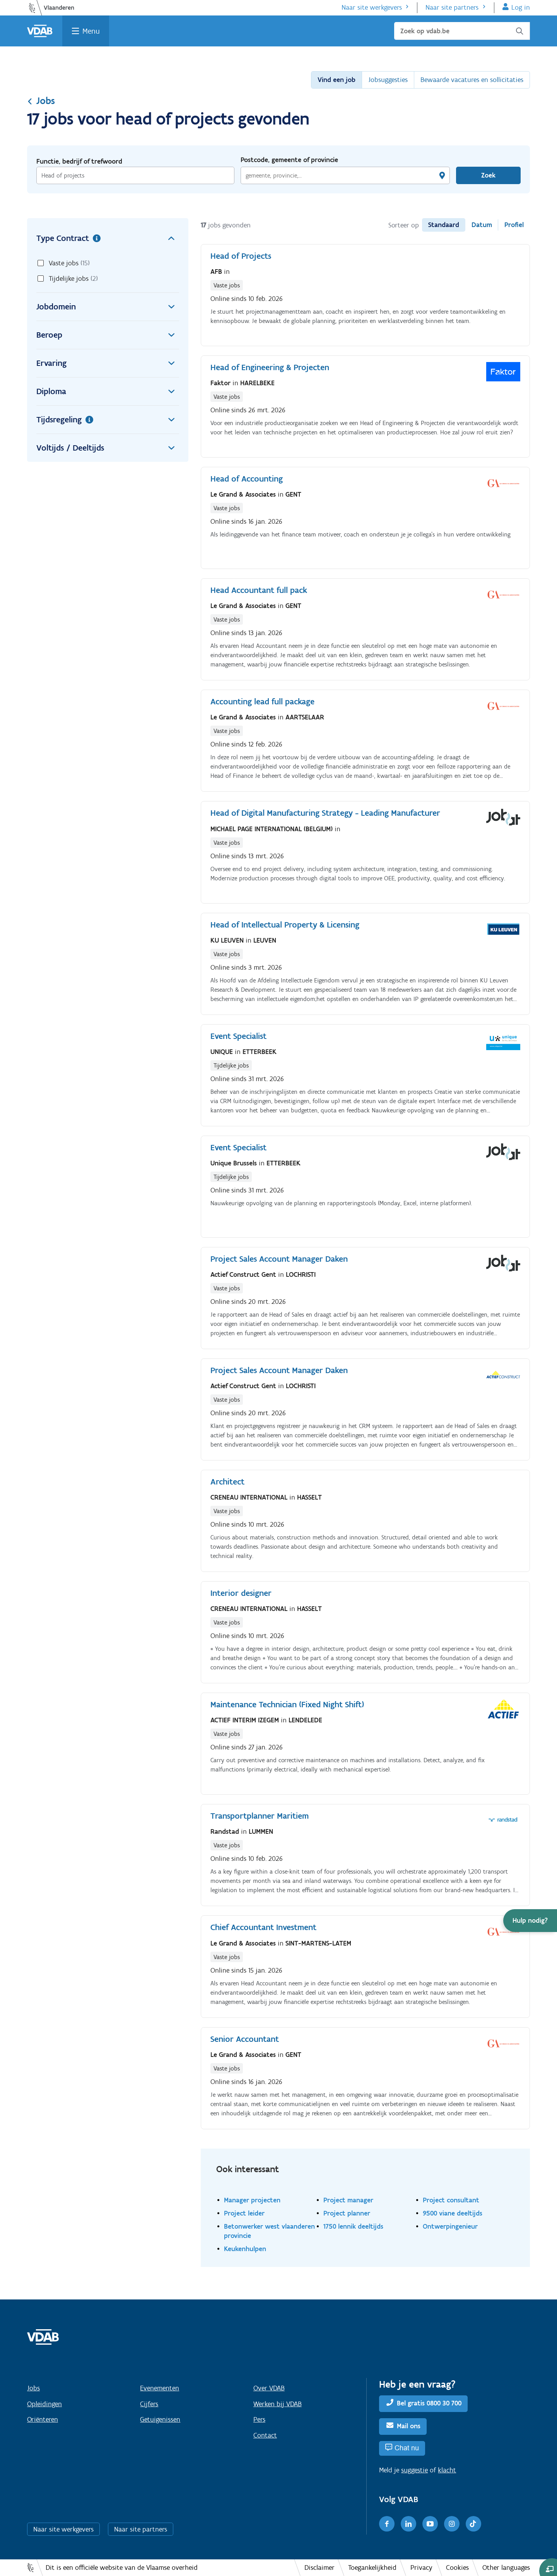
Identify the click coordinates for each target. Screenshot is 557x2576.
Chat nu (407, 2448)
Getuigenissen (160, 2419)
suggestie (414, 2470)
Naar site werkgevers (372, 7)
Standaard (443, 224)
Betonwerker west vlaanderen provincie (269, 2230)
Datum (482, 224)
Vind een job (336, 79)
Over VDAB (269, 2388)
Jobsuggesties (388, 79)
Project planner (346, 2213)
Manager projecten (252, 2200)
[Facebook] (387, 2524)
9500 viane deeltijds (452, 2213)
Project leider (244, 2213)
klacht (447, 2470)
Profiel (514, 224)
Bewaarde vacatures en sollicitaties (471, 79)
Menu (91, 31)
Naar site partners (451, 7)
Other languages (506, 2567)
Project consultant (451, 2200)
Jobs (41, 100)
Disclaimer (319, 2567)
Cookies (457, 2567)
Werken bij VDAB (277, 2404)
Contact (265, 2435)
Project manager (348, 2200)
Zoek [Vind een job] (488, 175)
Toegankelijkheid (372, 2567)
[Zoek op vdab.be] (462, 31)
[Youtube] (430, 2524)
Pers (259, 2419)
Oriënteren (42, 2419)
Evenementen (159, 2388)
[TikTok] (473, 2524)
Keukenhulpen (245, 2249)
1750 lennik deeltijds (353, 2226)
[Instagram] (452, 2524)
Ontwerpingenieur (450, 2226)
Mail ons (408, 2426)
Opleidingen (44, 2404)
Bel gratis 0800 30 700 (429, 2403)
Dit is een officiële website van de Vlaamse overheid (122, 2567)
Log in (520, 7)
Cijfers (149, 2404)
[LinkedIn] (408, 2524)
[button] (530, 1920)
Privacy (421, 2567)
